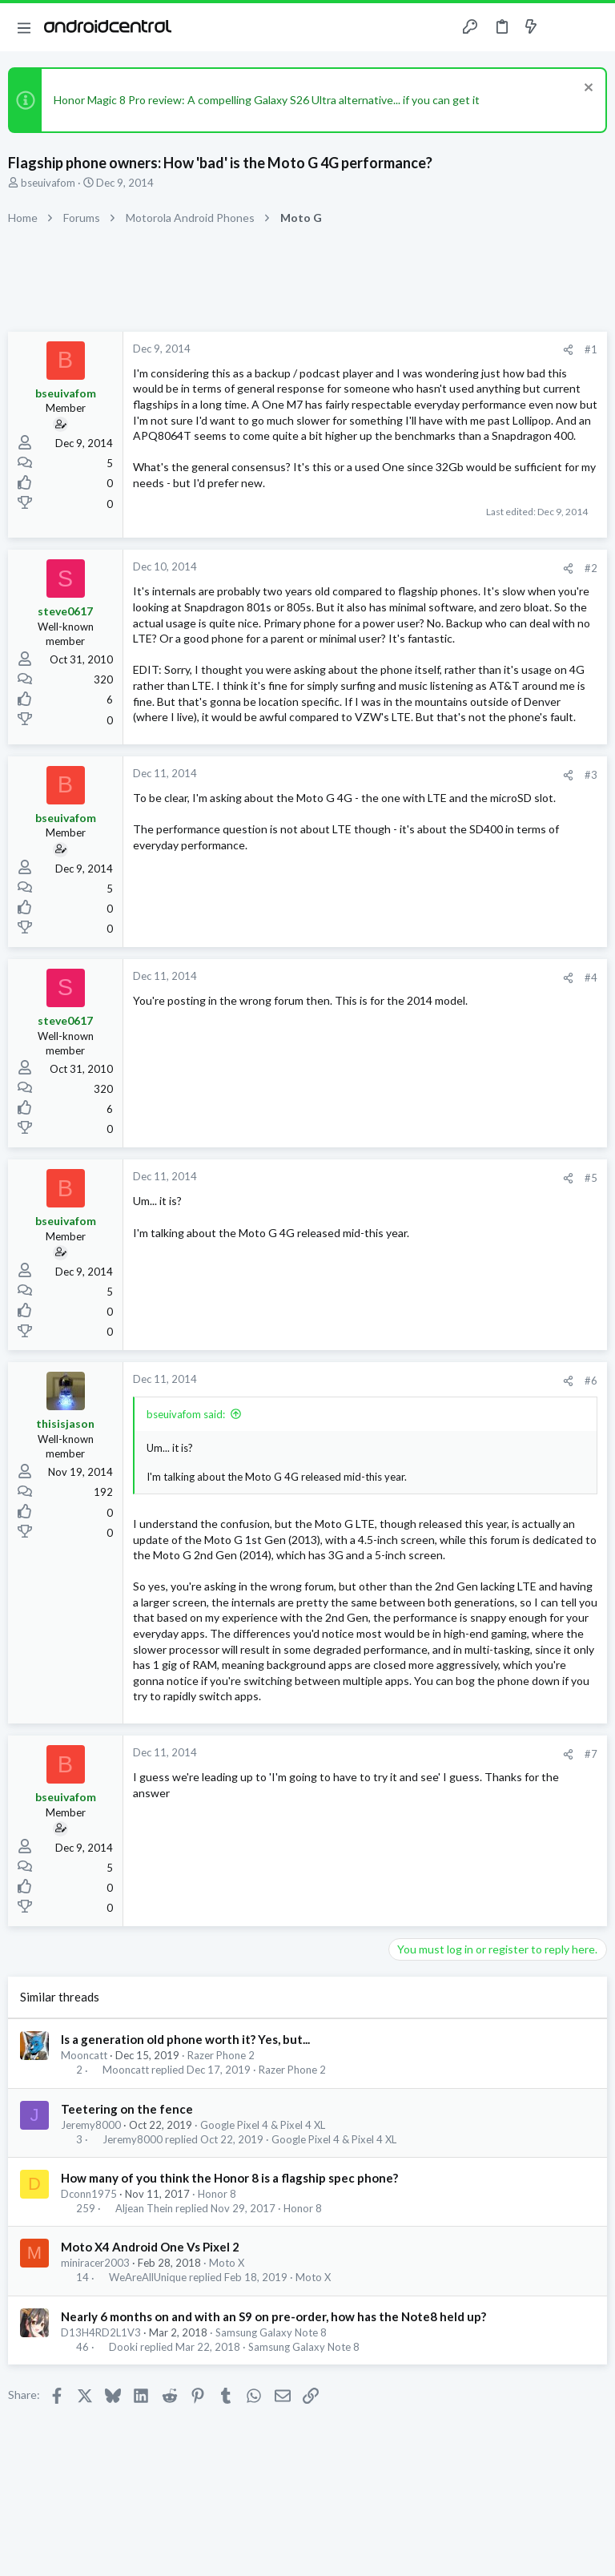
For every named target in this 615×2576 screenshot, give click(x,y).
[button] (24, 27)
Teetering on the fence (127, 2109)
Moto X (226, 2262)
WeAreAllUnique (148, 2277)
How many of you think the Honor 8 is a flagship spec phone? (229, 2178)
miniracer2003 (95, 2262)
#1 (591, 349)
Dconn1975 (89, 2193)
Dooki (123, 2347)
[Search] (593, 28)
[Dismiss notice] (586, 89)
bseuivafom (48, 182)
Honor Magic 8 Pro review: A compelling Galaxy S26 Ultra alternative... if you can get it (267, 100)
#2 (591, 568)
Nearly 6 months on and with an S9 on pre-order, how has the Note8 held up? (273, 2316)
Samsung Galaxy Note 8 (271, 2332)
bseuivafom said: (186, 1414)
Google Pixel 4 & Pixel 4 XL (262, 2124)
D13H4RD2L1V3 (101, 2332)
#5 (591, 1177)
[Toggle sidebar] (562, 27)
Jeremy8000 (91, 2124)
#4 (591, 977)
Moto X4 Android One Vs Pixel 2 (150, 2246)
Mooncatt (84, 2055)
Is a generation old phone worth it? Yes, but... (185, 2039)
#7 (591, 1754)
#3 (591, 774)
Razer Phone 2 (221, 2055)
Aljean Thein (144, 2208)
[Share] (568, 349)
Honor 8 (217, 2193)
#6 (591, 1380)
